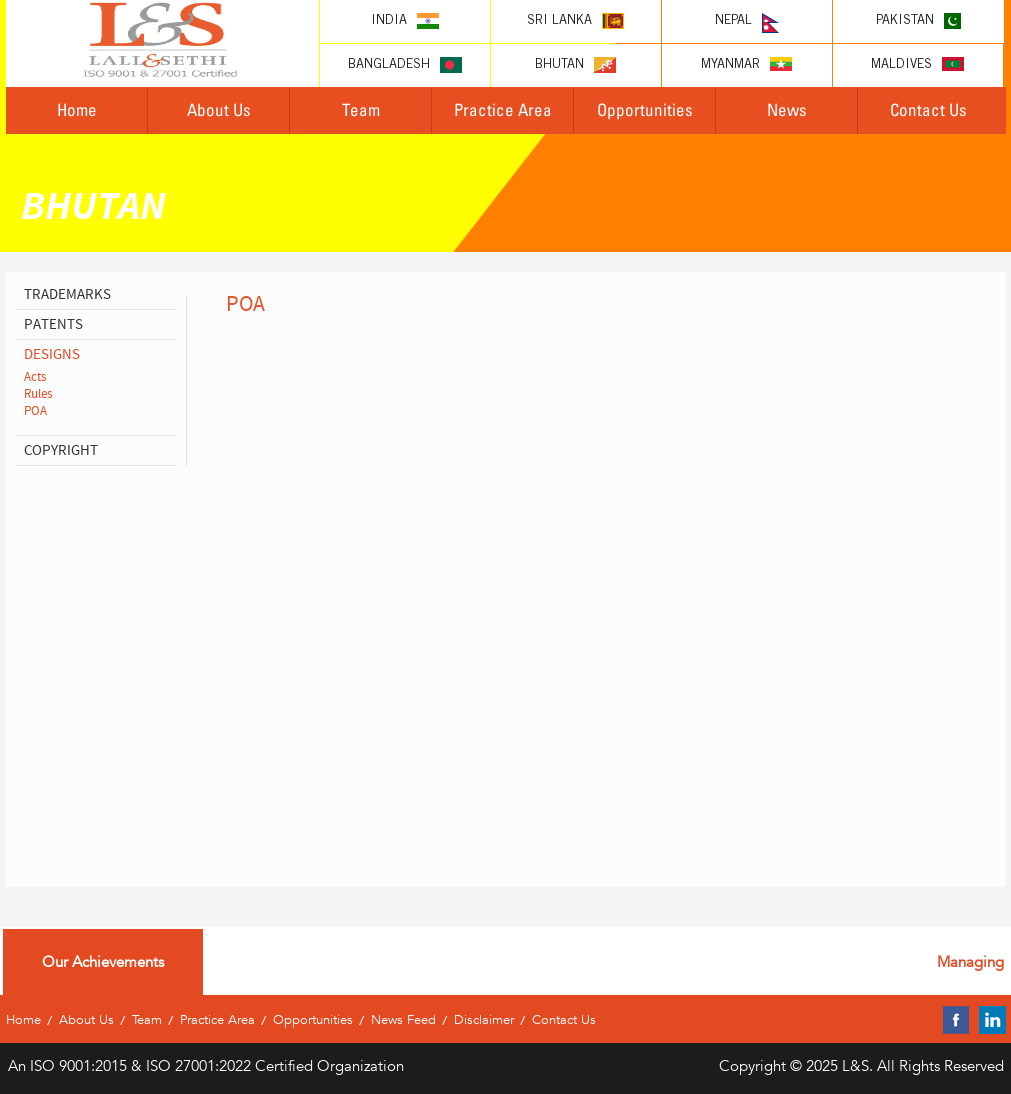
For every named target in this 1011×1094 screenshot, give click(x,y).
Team (361, 109)
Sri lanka (575, 21)
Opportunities (645, 109)
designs (52, 354)
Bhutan (575, 65)
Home (77, 109)
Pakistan (918, 21)
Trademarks (67, 294)
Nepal (747, 23)
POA (35, 411)
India (405, 21)
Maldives (917, 64)
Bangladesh (405, 65)
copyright (61, 450)
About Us (219, 109)
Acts (35, 377)
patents (53, 324)
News (787, 109)
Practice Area (503, 109)
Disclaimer (484, 1019)
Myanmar (746, 64)
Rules (38, 394)
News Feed (403, 1019)
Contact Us (928, 109)
